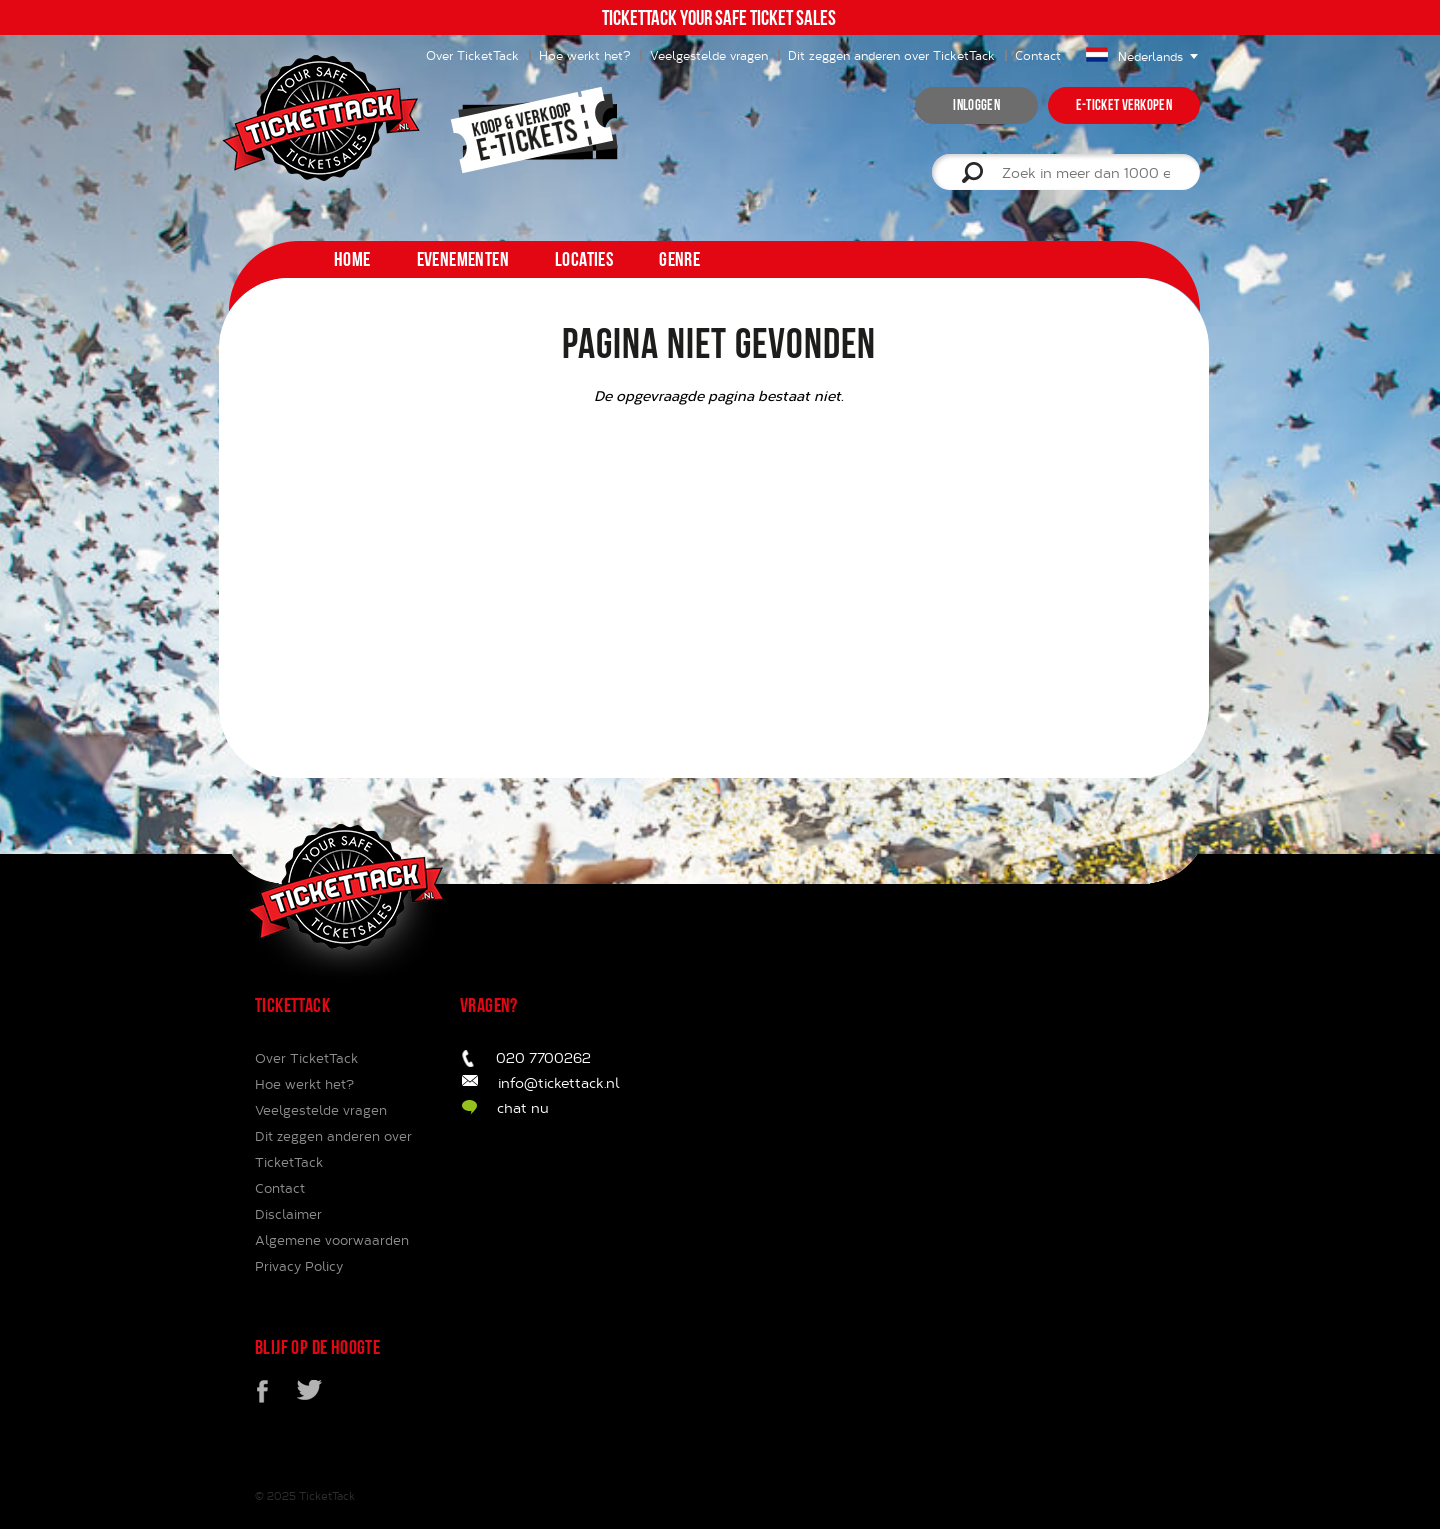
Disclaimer (288, 1214)
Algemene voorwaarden (332, 1240)
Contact (1038, 55)
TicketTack (327, 1495)
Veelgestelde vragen (709, 55)
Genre (679, 259)
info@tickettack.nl (559, 1082)
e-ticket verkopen (1124, 105)
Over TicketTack (306, 1058)
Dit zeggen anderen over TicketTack (891, 55)
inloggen (976, 105)
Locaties (584, 259)
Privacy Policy (299, 1266)
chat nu (523, 1107)
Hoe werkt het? (584, 55)
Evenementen (463, 259)
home (352, 259)
